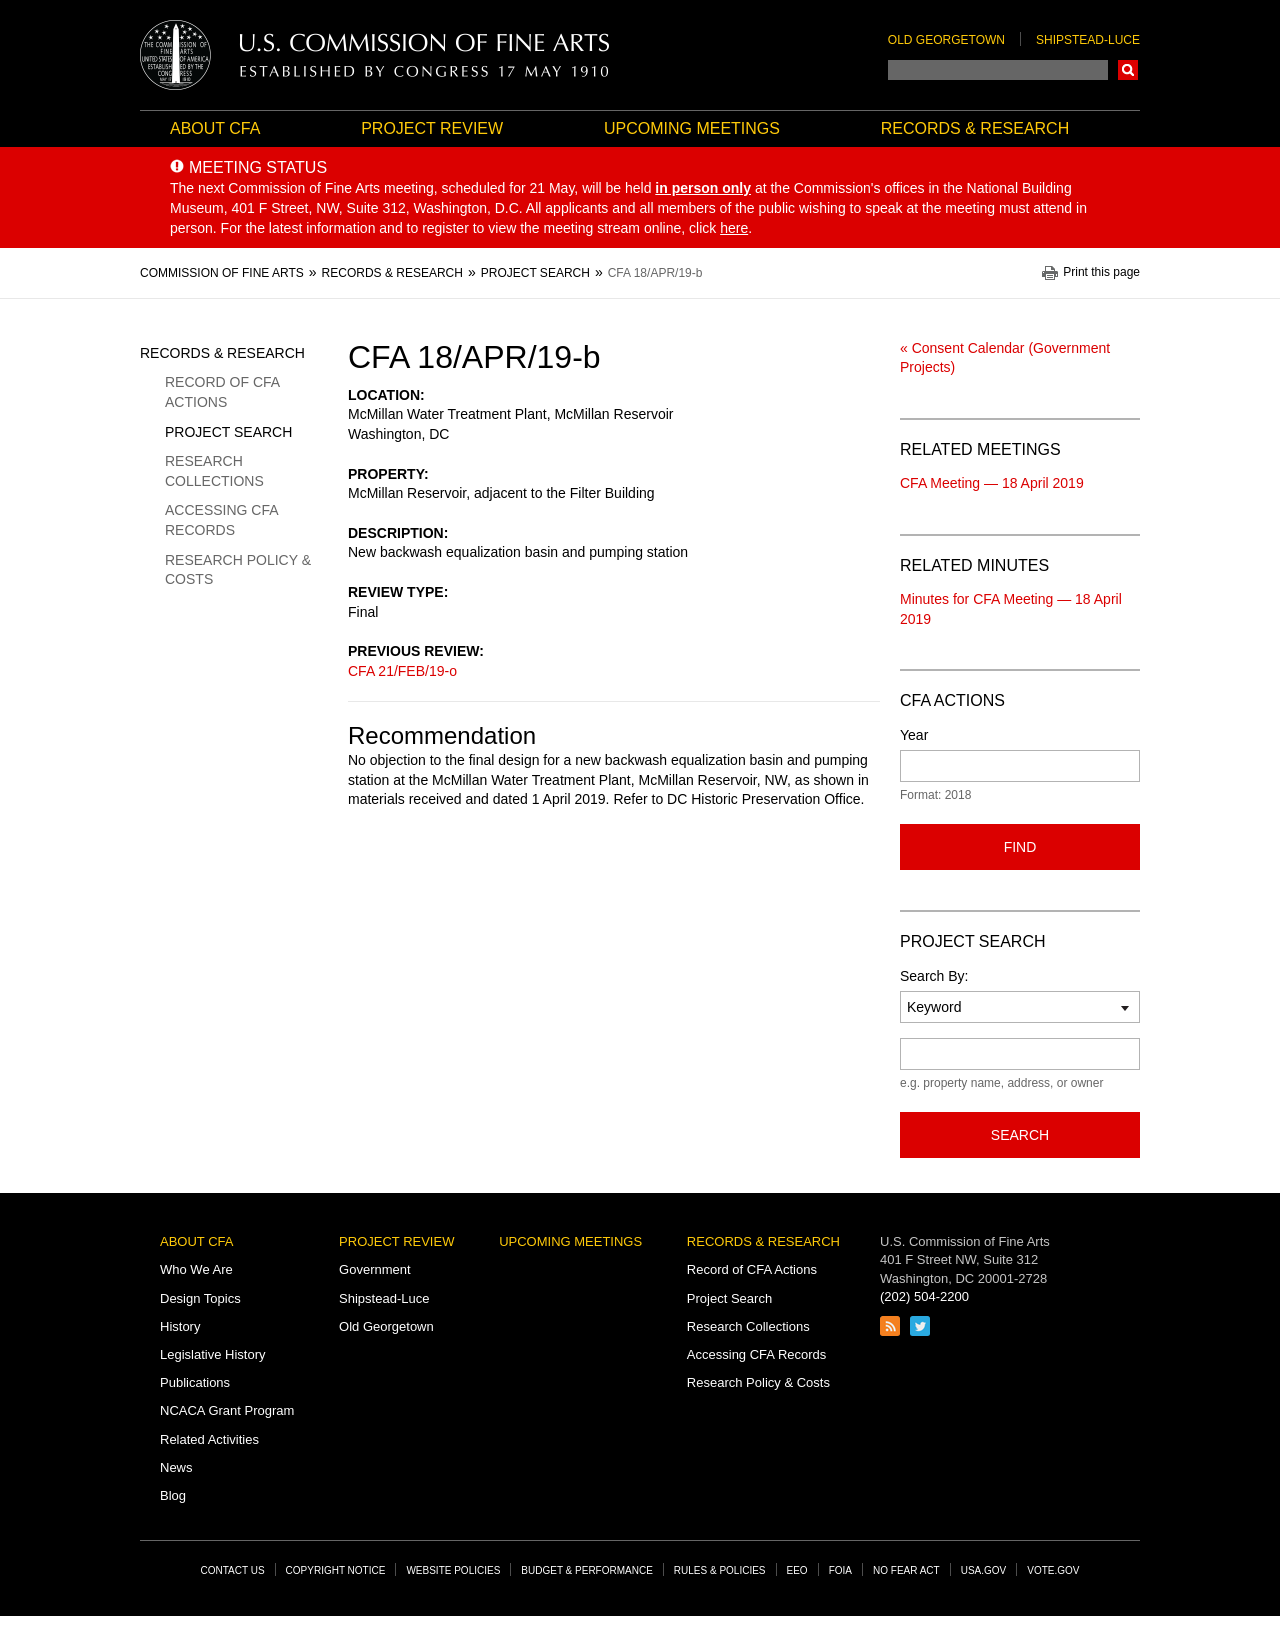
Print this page (1101, 272)
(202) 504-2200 (924, 1296)
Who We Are (196, 1269)
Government (375, 1269)
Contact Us (233, 1570)
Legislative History (213, 1354)
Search (1128, 70)
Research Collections (214, 471)
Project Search (228, 432)
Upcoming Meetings (692, 128)
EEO (797, 1570)
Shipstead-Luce (1088, 40)
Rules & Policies (720, 1570)
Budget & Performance (587, 1570)
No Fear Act (906, 1570)
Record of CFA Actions (222, 392)
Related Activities (209, 1439)
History (180, 1326)
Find (1020, 847)
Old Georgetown (946, 40)
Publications (195, 1382)
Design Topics (200, 1298)
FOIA (840, 1570)
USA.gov (984, 1570)
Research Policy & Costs (238, 570)
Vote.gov (1053, 1570)
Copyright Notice (336, 1570)
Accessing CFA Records (221, 520)
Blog (173, 1495)
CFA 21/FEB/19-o (402, 671)
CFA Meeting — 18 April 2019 (992, 483)
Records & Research (975, 128)
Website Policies (453, 1570)
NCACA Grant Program (227, 1410)
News (176, 1467)
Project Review (432, 128)
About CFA (215, 128)
